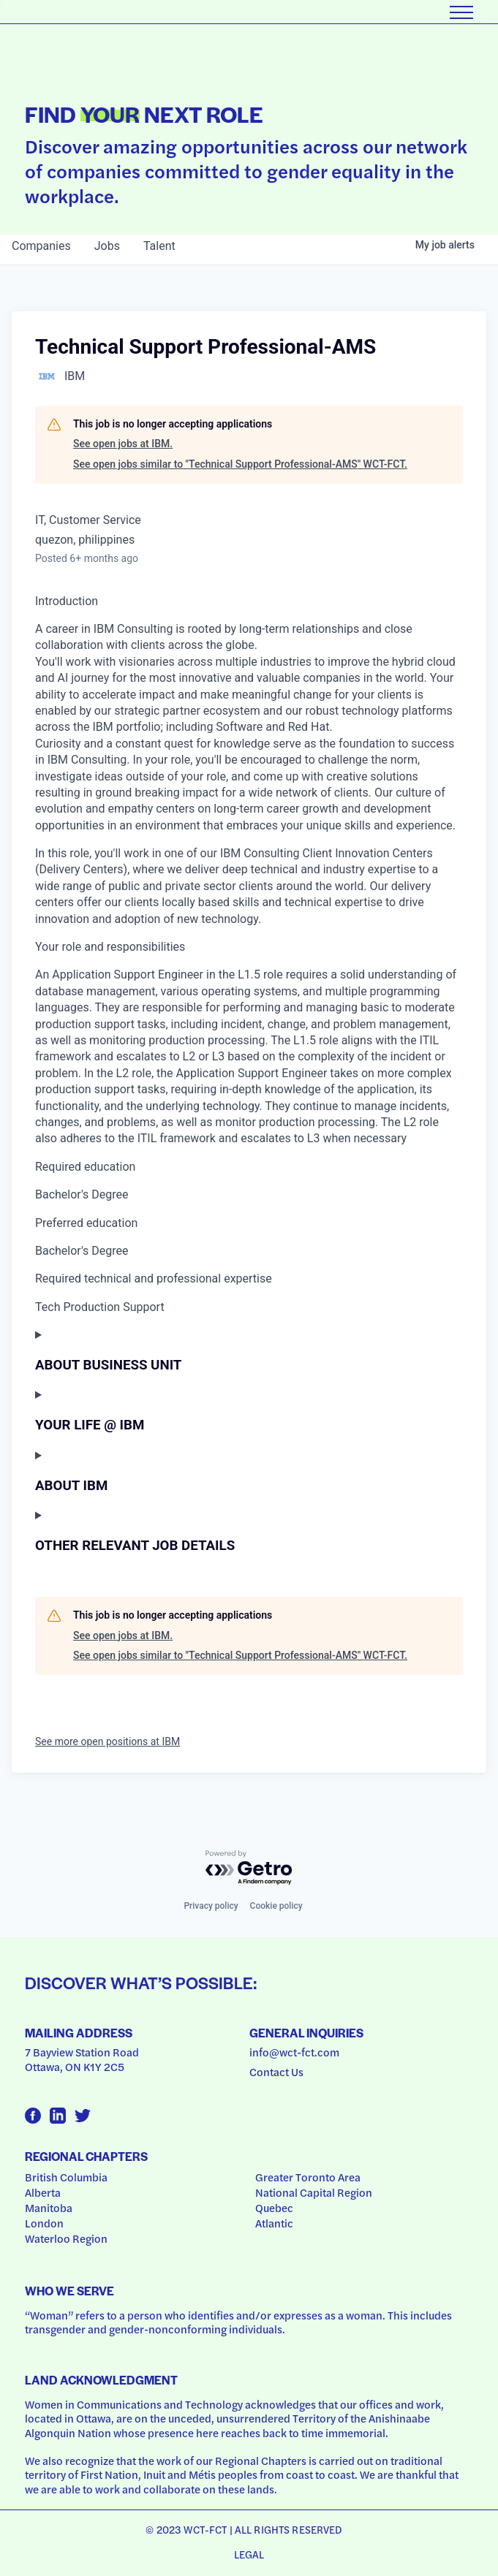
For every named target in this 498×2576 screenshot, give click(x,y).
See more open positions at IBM (107, 1741)
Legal (249, 2554)
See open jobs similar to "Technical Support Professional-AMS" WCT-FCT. (240, 464)
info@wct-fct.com (294, 2052)
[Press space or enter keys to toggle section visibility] (249, 1350)
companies (41, 246)
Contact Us (276, 2071)
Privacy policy (211, 1906)
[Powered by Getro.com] (249, 1868)
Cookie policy (276, 1906)
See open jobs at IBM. (123, 443)
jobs (107, 246)
